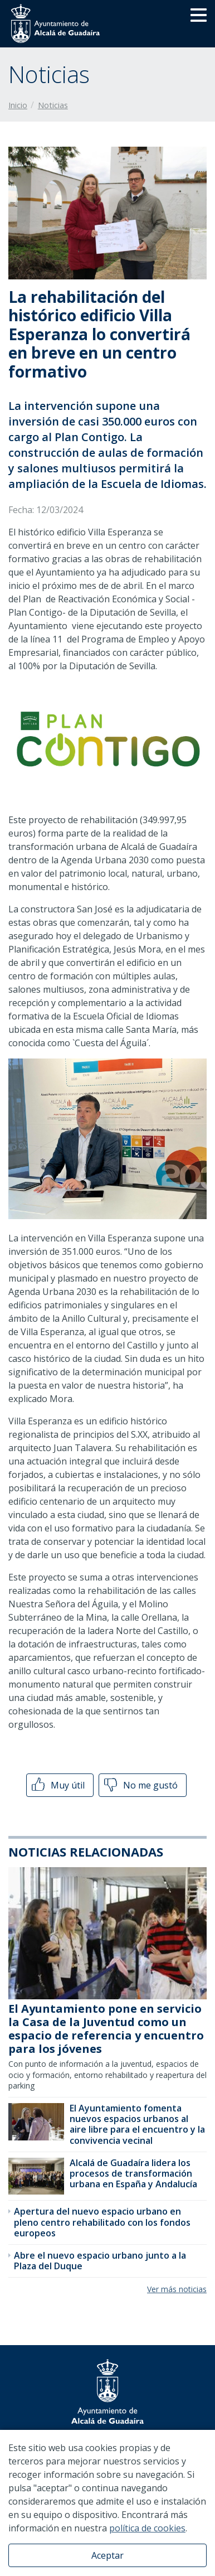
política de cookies (147, 2528)
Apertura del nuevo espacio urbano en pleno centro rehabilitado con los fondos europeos (102, 2222)
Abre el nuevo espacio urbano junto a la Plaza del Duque (100, 2260)
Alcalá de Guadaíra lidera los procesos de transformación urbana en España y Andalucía (133, 2173)
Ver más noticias (177, 2289)
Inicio (17, 105)
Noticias (53, 105)
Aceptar (107, 2555)
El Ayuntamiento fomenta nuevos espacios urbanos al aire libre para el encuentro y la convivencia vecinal (137, 2124)
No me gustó (140, 1785)
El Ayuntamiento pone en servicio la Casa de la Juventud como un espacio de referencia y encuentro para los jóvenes (106, 2028)
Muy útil (57, 1785)
